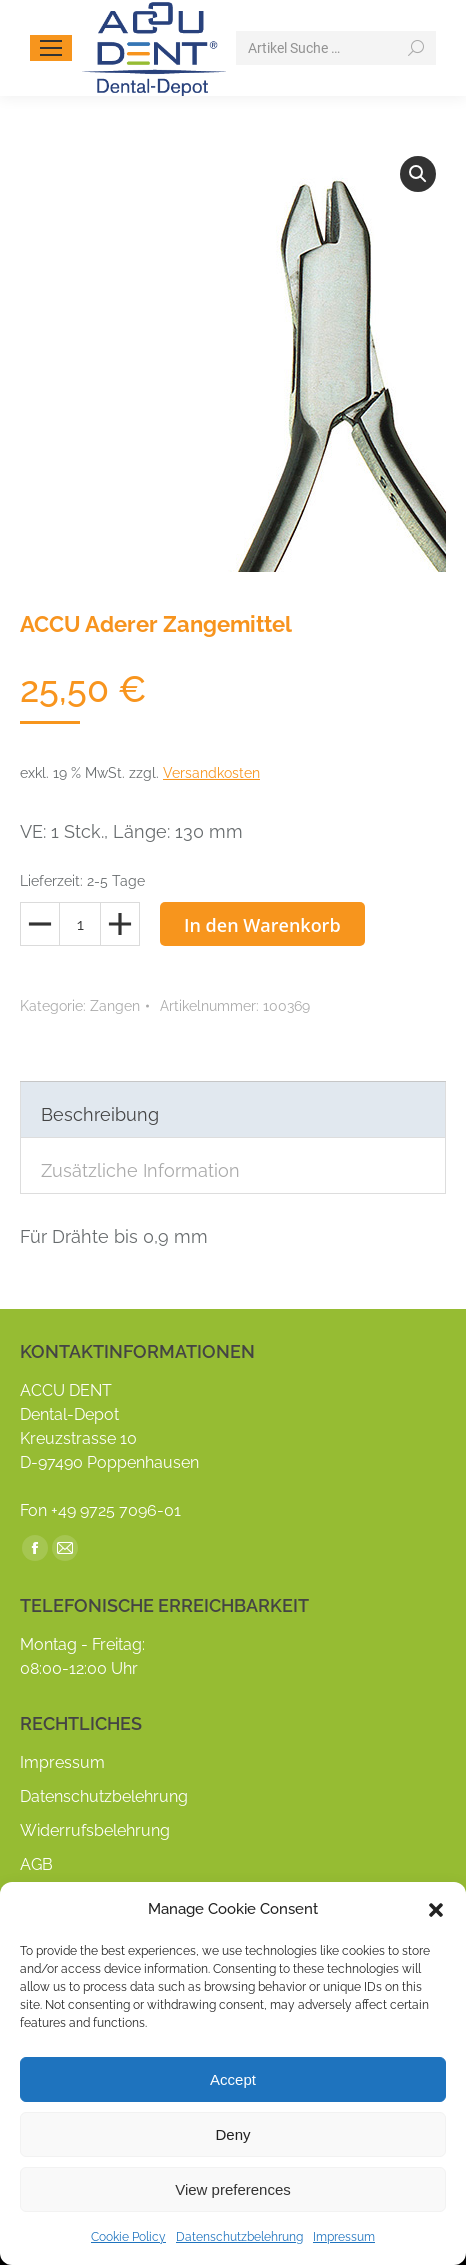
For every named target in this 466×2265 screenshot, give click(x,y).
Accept (233, 2079)
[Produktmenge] (80, 924)
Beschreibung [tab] (100, 1114)
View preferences (233, 2189)
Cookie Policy (128, 2237)
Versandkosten (211, 773)
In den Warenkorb (262, 925)
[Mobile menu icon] (51, 48)
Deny (232, 2134)
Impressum (344, 2237)
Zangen (115, 1006)
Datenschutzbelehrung (239, 2237)
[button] (436, 1910)
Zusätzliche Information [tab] (140, 1170)
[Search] (336, 48)
